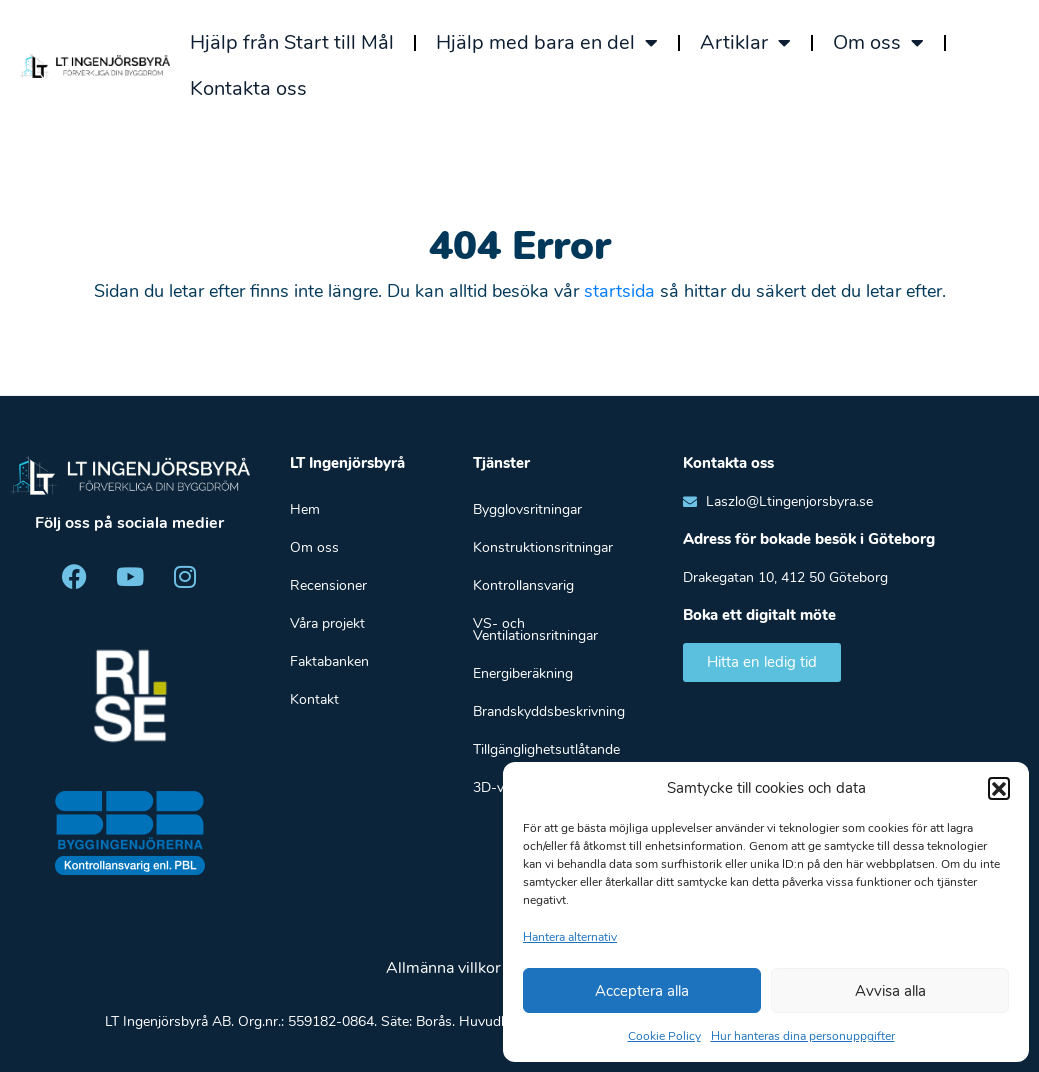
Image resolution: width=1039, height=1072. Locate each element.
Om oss (878, 43)
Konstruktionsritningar (543, 547)
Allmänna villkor (443, 968)
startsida (619, 291)
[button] (999, 788)
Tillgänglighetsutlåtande (546, 749)
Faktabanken (329, 661)
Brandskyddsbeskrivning (549, 711)
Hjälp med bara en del (547, 43)
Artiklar (745, 43)
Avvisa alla (890, 991)
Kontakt (314, 699)
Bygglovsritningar (527, 509)
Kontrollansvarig (523, 585)
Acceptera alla (642, 991)
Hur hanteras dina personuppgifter (803, 1036)
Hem (305, 509)
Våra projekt (327, 623)
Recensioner (328, 585)
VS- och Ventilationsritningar (535, 629)
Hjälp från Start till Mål (292, 42)
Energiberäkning (523, 673)
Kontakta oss (248, 88)
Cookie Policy (664, 1036)
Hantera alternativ (570, 937)
